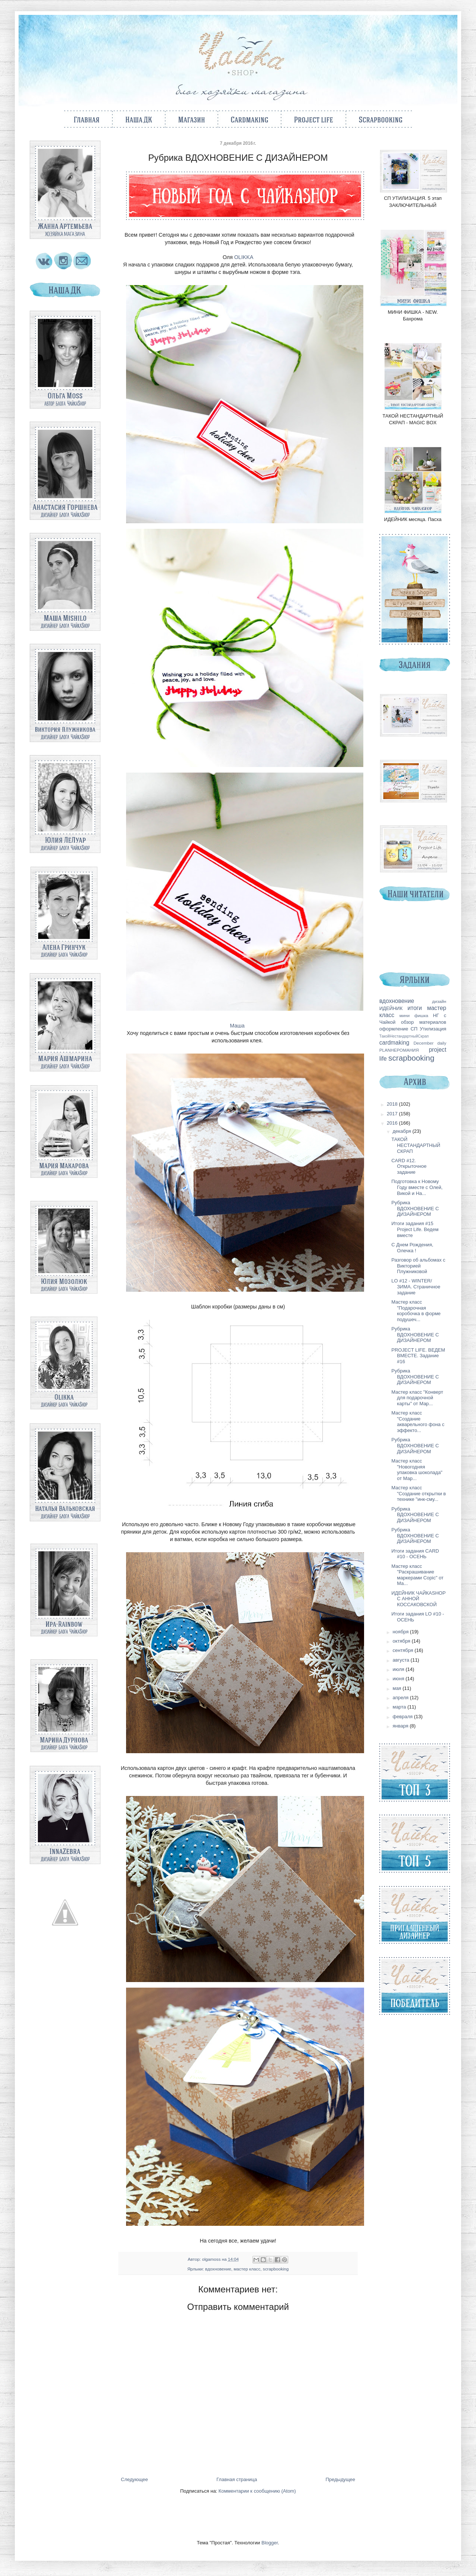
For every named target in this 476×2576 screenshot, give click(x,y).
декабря (402, 1131)
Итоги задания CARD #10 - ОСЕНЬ (415, 1554)
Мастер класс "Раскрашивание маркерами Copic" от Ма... (417, 1574)
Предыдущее (340, 2479)
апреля (401, 1697)
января (401, 1726)
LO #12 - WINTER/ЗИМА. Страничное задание (415, 1286)
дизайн (439, 1001)
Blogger (269, 2542)
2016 (393, 1123)
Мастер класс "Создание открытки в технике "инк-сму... (418, 1493)
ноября (401, 1631)
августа (402, 1660)
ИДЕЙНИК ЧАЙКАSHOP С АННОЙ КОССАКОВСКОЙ (418, 1598)
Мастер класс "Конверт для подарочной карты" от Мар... (417, 1397)
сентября (404, 1650)
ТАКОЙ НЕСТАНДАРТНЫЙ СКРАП (415, 1145)
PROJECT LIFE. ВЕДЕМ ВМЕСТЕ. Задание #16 (418, 1355)
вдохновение (218, 2268)
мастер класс (247, 2268)
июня (399, 1678)
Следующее (134, 2479)
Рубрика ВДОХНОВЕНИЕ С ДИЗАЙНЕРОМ (415, 1208)
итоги (415, 1008)
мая (398, 1688)
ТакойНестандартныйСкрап (404, 1036)
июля (399, 1669)
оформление (393, 1029)
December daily (430, 1043)
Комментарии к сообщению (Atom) (257, 2491)
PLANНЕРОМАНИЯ (399, 1050)
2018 (393, 1104)
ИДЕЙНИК (390, 1008)
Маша (238, 1026)
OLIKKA (244, 257)
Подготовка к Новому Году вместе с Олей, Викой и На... (417, 1187)
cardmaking (394, 1042)
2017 (393, 1113)
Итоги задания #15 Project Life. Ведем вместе (414, 1229)
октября (402, 1641)
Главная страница (236, 2479)
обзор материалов (423, 1022)
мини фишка (413, 1015)
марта (400, 1707)
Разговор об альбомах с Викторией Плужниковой (418, 1265)
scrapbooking (276, 2268)
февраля (403, 1716)
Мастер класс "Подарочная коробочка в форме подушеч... (415, 1310)
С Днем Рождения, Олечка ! (412, 1247)
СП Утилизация (428, 1029)
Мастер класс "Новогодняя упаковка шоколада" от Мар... (416, 1469)
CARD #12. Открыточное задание (409, 1166)
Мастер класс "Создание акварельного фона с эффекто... (417, 1421)
